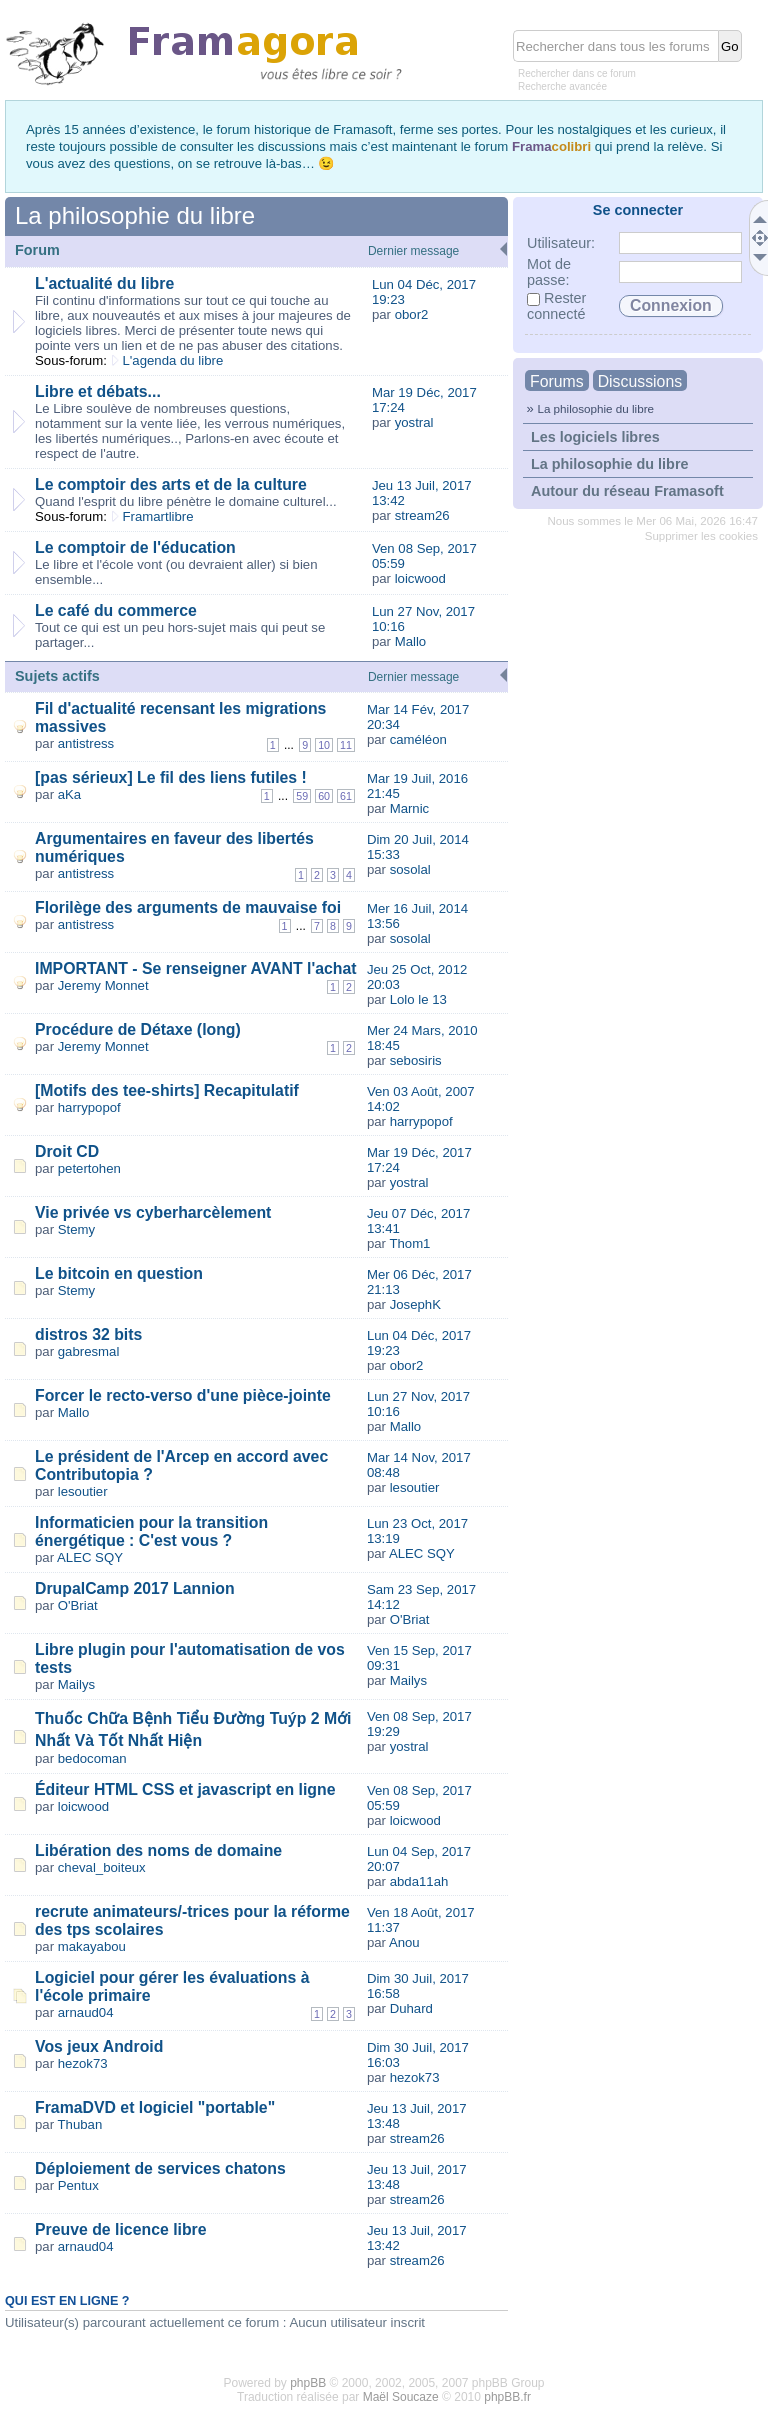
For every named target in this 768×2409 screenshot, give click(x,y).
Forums (557, 381)
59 (302, 796)
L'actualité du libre (104, 283)
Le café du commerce (116, 610)
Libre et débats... (98, 391)
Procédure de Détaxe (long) (138, 1029)
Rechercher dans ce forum (577, 73)
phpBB (308, 2383)
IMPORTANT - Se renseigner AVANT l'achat (196, 968)
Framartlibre (158, 516)
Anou (404, 1942)
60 (324, 796)
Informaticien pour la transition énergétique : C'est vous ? (151, 1531)
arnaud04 (86, 2012)
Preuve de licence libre (121, 2229)
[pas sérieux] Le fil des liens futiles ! (171, 777)
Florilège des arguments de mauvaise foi (188, 907)
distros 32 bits (88, 1334)
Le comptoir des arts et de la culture (171, 484)
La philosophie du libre (595, 408)
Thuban (80, 2124)
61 (346, 796)
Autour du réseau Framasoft (627, 491)
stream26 (422, 515)
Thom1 (409, 1243)
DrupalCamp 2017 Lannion (135, 1588)
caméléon (418, 739)
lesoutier (83, 1491)
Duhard (411, 2008)
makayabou (92, 1946)
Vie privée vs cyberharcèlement (153, 1212)
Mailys (76, 1684)
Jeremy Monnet (103, 985)
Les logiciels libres (595, 437)
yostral (414, 422)
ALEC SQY (90, 1557)
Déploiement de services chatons (160, 2168)
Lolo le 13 (418, 999)
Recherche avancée (562, 86)
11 (346, 745)
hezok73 (83, 2063)
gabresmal (89, 1351)
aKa (69, 794)
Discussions (640, 381)
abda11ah (419, 1881)
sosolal (410, 869)
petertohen (89, 1168)
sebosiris (416, 1060)
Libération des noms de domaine (158, 1850)
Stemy (76, 1229)
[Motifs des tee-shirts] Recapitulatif (167, 1090)
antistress (86, 743)
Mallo (411, 641)
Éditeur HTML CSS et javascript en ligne (185, 1789)
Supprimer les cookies (701, 536)
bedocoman (92, 1758)
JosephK (415, 1304)
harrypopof (89, 1107)
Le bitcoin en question (119, 1273)
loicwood (420, 578)
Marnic (410, 808)
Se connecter (638, 210)
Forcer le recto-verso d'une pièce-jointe (183, 1395)
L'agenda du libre (173, 360)
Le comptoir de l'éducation (135, 547)
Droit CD (67, 1151)
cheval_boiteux (102, 1867)
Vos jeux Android (99, 2046)
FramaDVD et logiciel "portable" (155, 2107)
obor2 (412, 314)
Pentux (78, 2185)
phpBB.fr (507, 2397)
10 (324, 745)
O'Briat (78, 1605)
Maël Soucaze (401, 2397)
